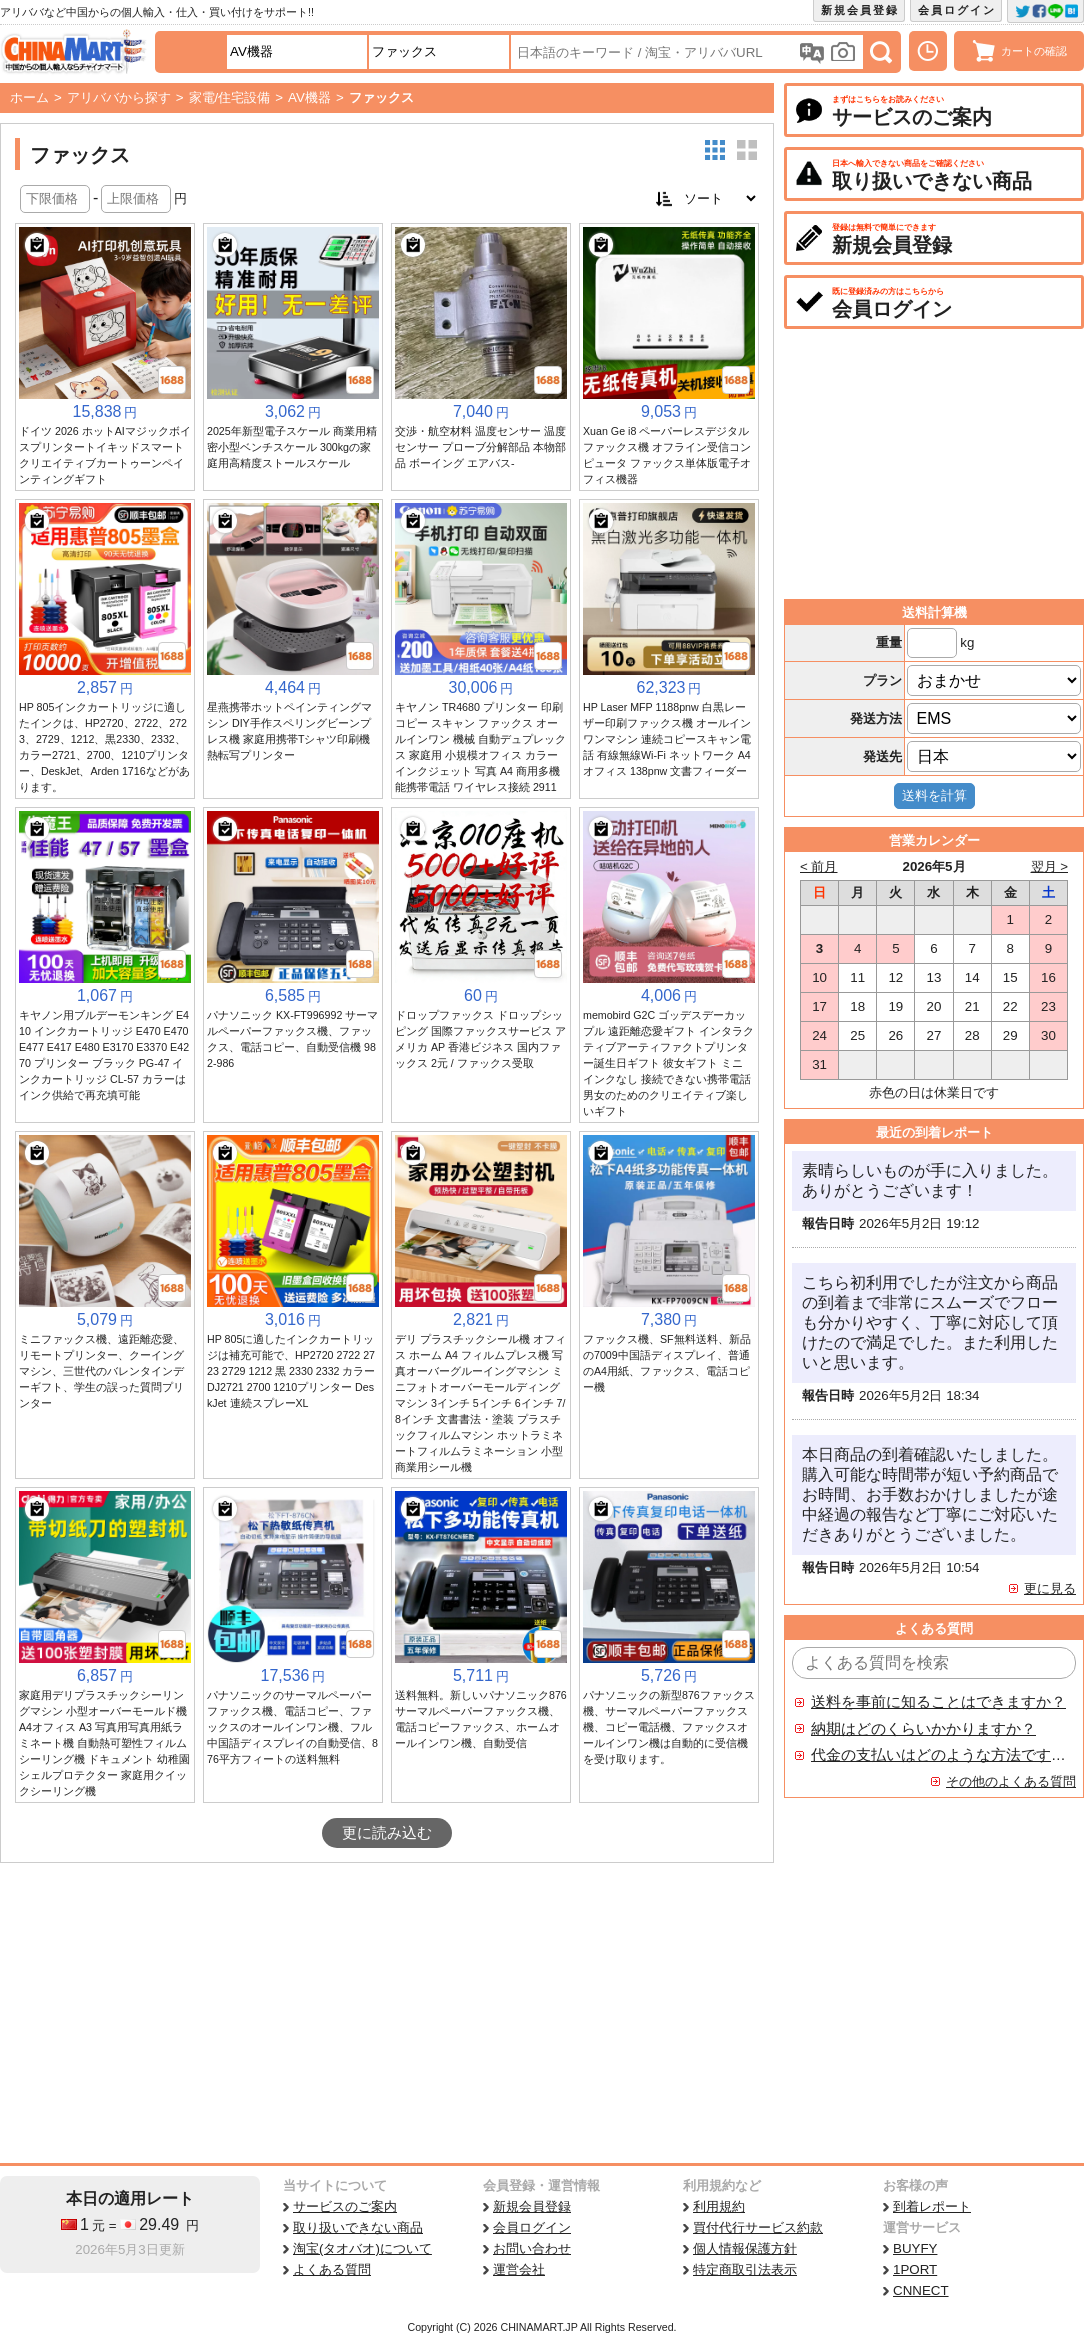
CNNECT (921, 2290)
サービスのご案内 (345, 2206)
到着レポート (932, 2206)
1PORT (915, 2269)
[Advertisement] (387, 2013)
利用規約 (719, 2206)
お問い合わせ (532, 2248)
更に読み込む (387, 1833)
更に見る (1050, 1588)
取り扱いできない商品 (358, 2227)
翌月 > (1050, 866)
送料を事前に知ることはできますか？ (938, 1702)
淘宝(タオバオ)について (362, 2248)
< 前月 (819, 866)
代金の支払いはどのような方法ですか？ (939, 1755)
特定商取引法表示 (745, 2269)
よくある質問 (332, 2269)
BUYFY (915, 2248)
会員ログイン (957, 10)
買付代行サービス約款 (758, 2227)
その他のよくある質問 (1011, 1781)
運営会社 (519, 2269)
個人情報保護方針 (745, 2248)
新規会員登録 (860, 10)
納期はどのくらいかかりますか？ (923, 1729)
